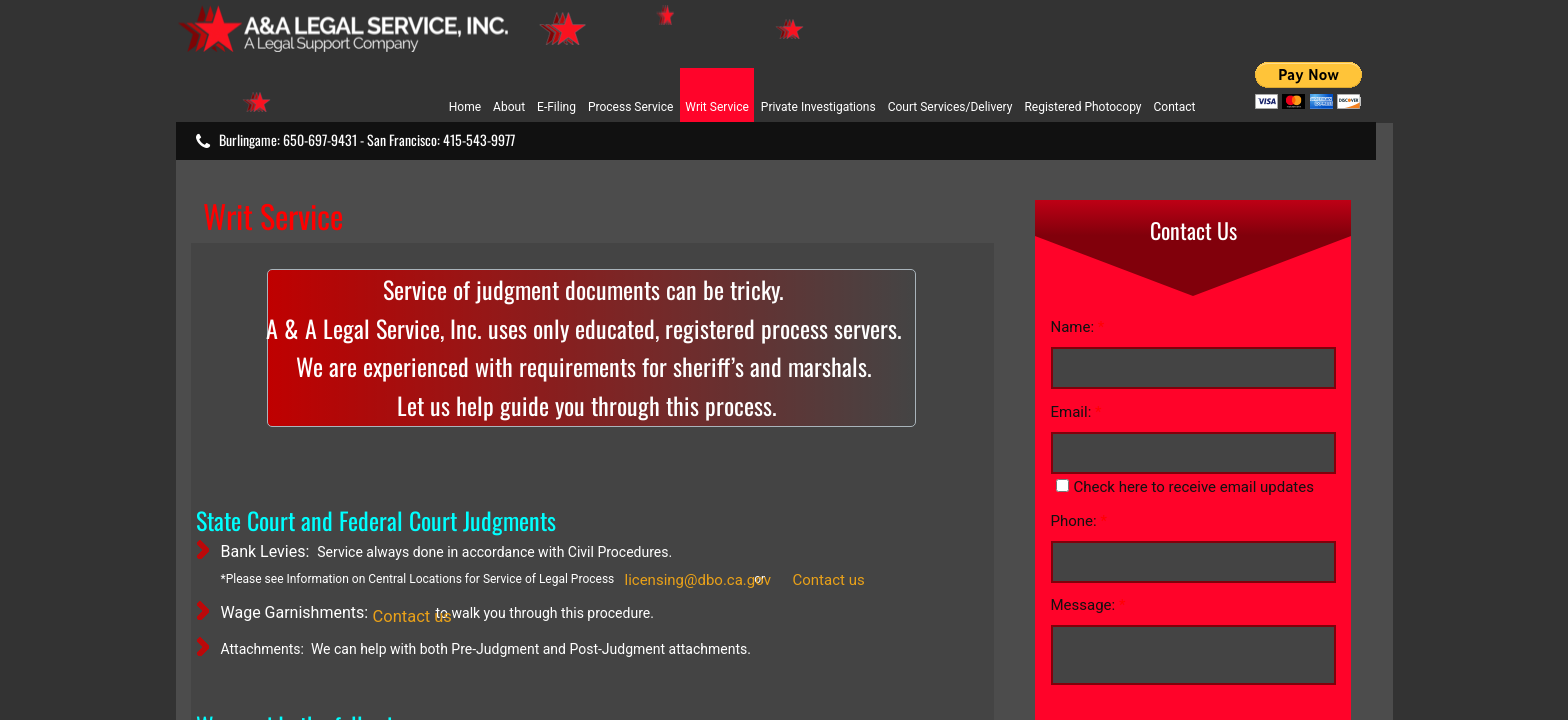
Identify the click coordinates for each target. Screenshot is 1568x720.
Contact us (829, 580)
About (509, 107)
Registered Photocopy (1082, 107)
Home (465, 107)
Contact (1175, 107)
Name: (1078, 327)
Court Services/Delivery (950, 107)
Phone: (1079, 521)
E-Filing (556, 107)
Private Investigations (818, 107)
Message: (1088, 605)
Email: (1076, 412)
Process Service (630, 107)
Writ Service (716, 107)
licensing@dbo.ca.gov (698, 580)
